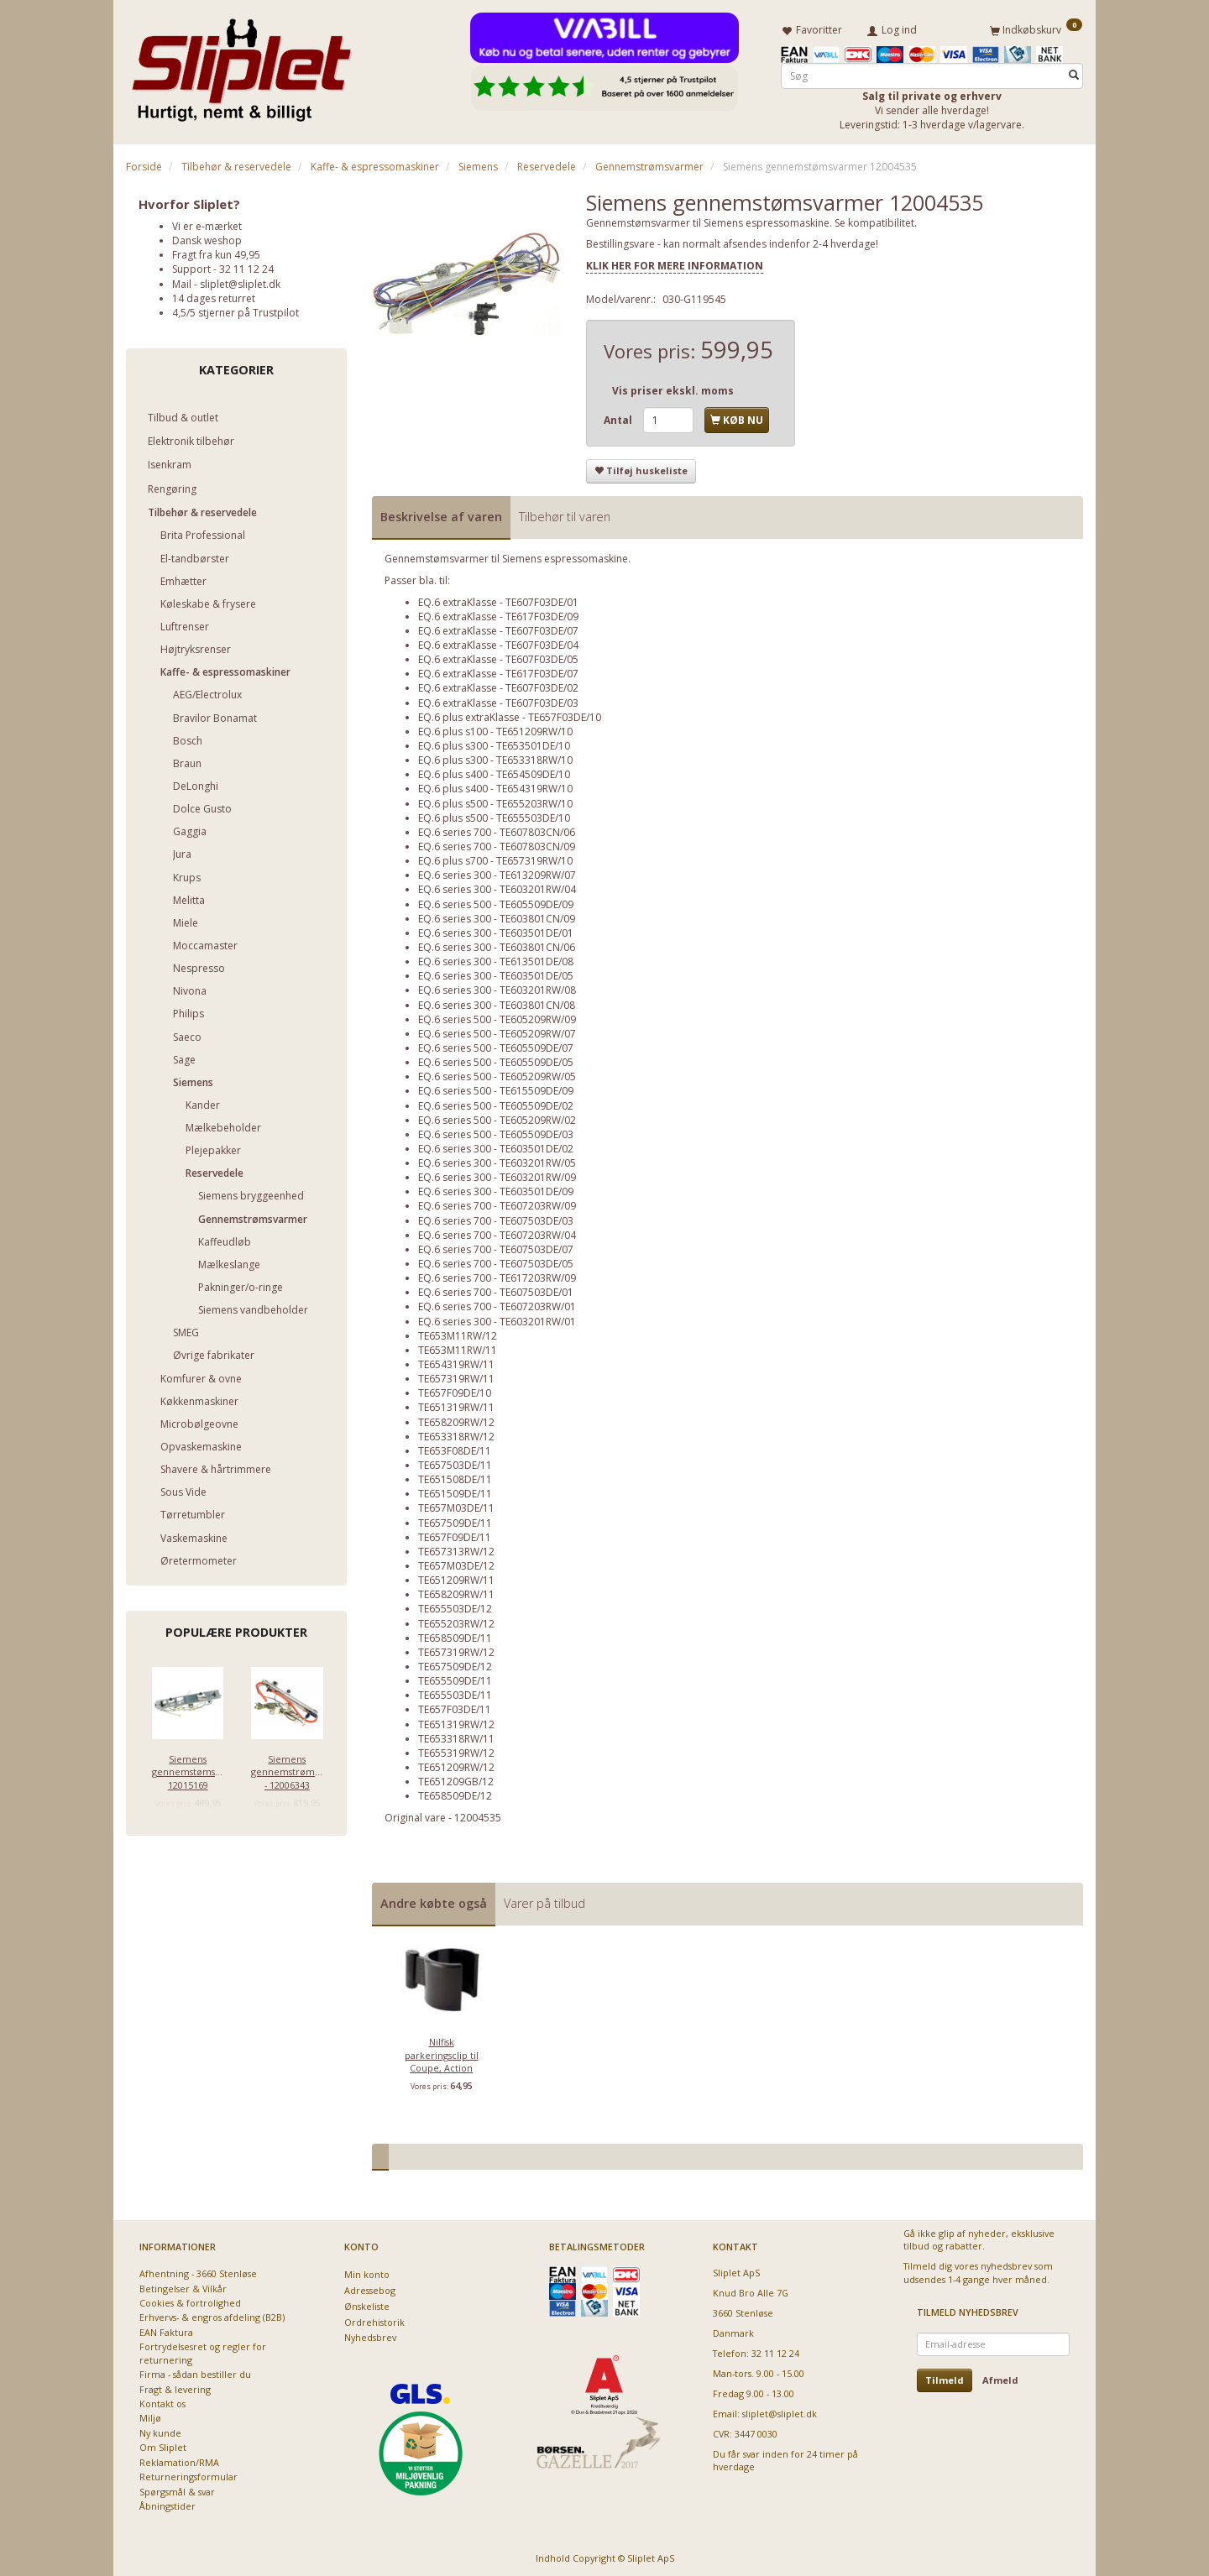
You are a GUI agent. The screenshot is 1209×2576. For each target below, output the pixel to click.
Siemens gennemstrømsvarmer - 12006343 (286, 1768)
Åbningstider (167, 2503)
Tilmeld (944, 2377)
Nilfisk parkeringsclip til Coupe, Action (442, 2051)
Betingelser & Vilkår (183, 2285)
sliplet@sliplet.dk (240, 281)
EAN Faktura (166, 2329)
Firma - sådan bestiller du (195, 2371)
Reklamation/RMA (179, 2459)
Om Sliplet (162, 2444)
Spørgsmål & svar (177, 2488)
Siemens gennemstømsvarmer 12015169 (187, 1768)
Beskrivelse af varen (441, 513)
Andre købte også (433, 1900)
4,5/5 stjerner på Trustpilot (235, 309)
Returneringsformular (188, 2474)
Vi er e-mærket (207, 223)
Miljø (150, 2415)
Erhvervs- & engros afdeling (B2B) (212, 2314)
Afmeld (1000, 2377)
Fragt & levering (175, 2386)
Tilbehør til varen (564, 513)
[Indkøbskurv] (1036, 27)
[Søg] (1074, 72)
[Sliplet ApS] (241, 64)
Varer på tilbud (544, 1900)
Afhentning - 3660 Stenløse (198, 2271)
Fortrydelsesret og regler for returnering (202, 2350)
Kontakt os (162, 2401)
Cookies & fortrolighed (190, 2300)
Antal (619, 417)
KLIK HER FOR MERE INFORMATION (674, 262)
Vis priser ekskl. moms (673, 387)
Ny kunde (160, 2430)
